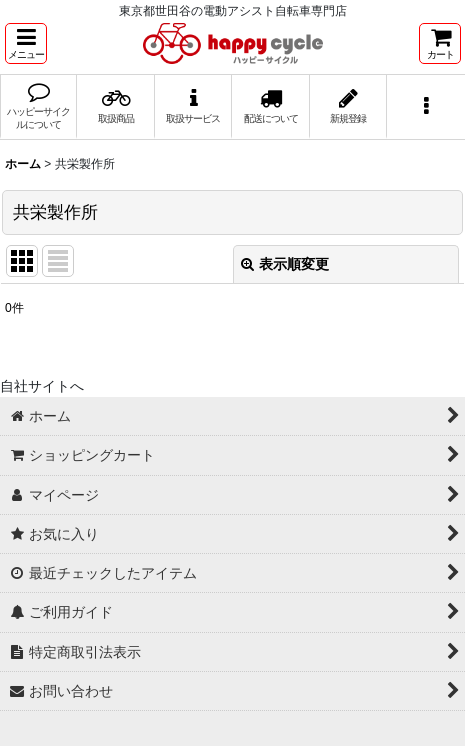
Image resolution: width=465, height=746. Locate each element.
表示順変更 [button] (285, 264)
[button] (26, 43)
